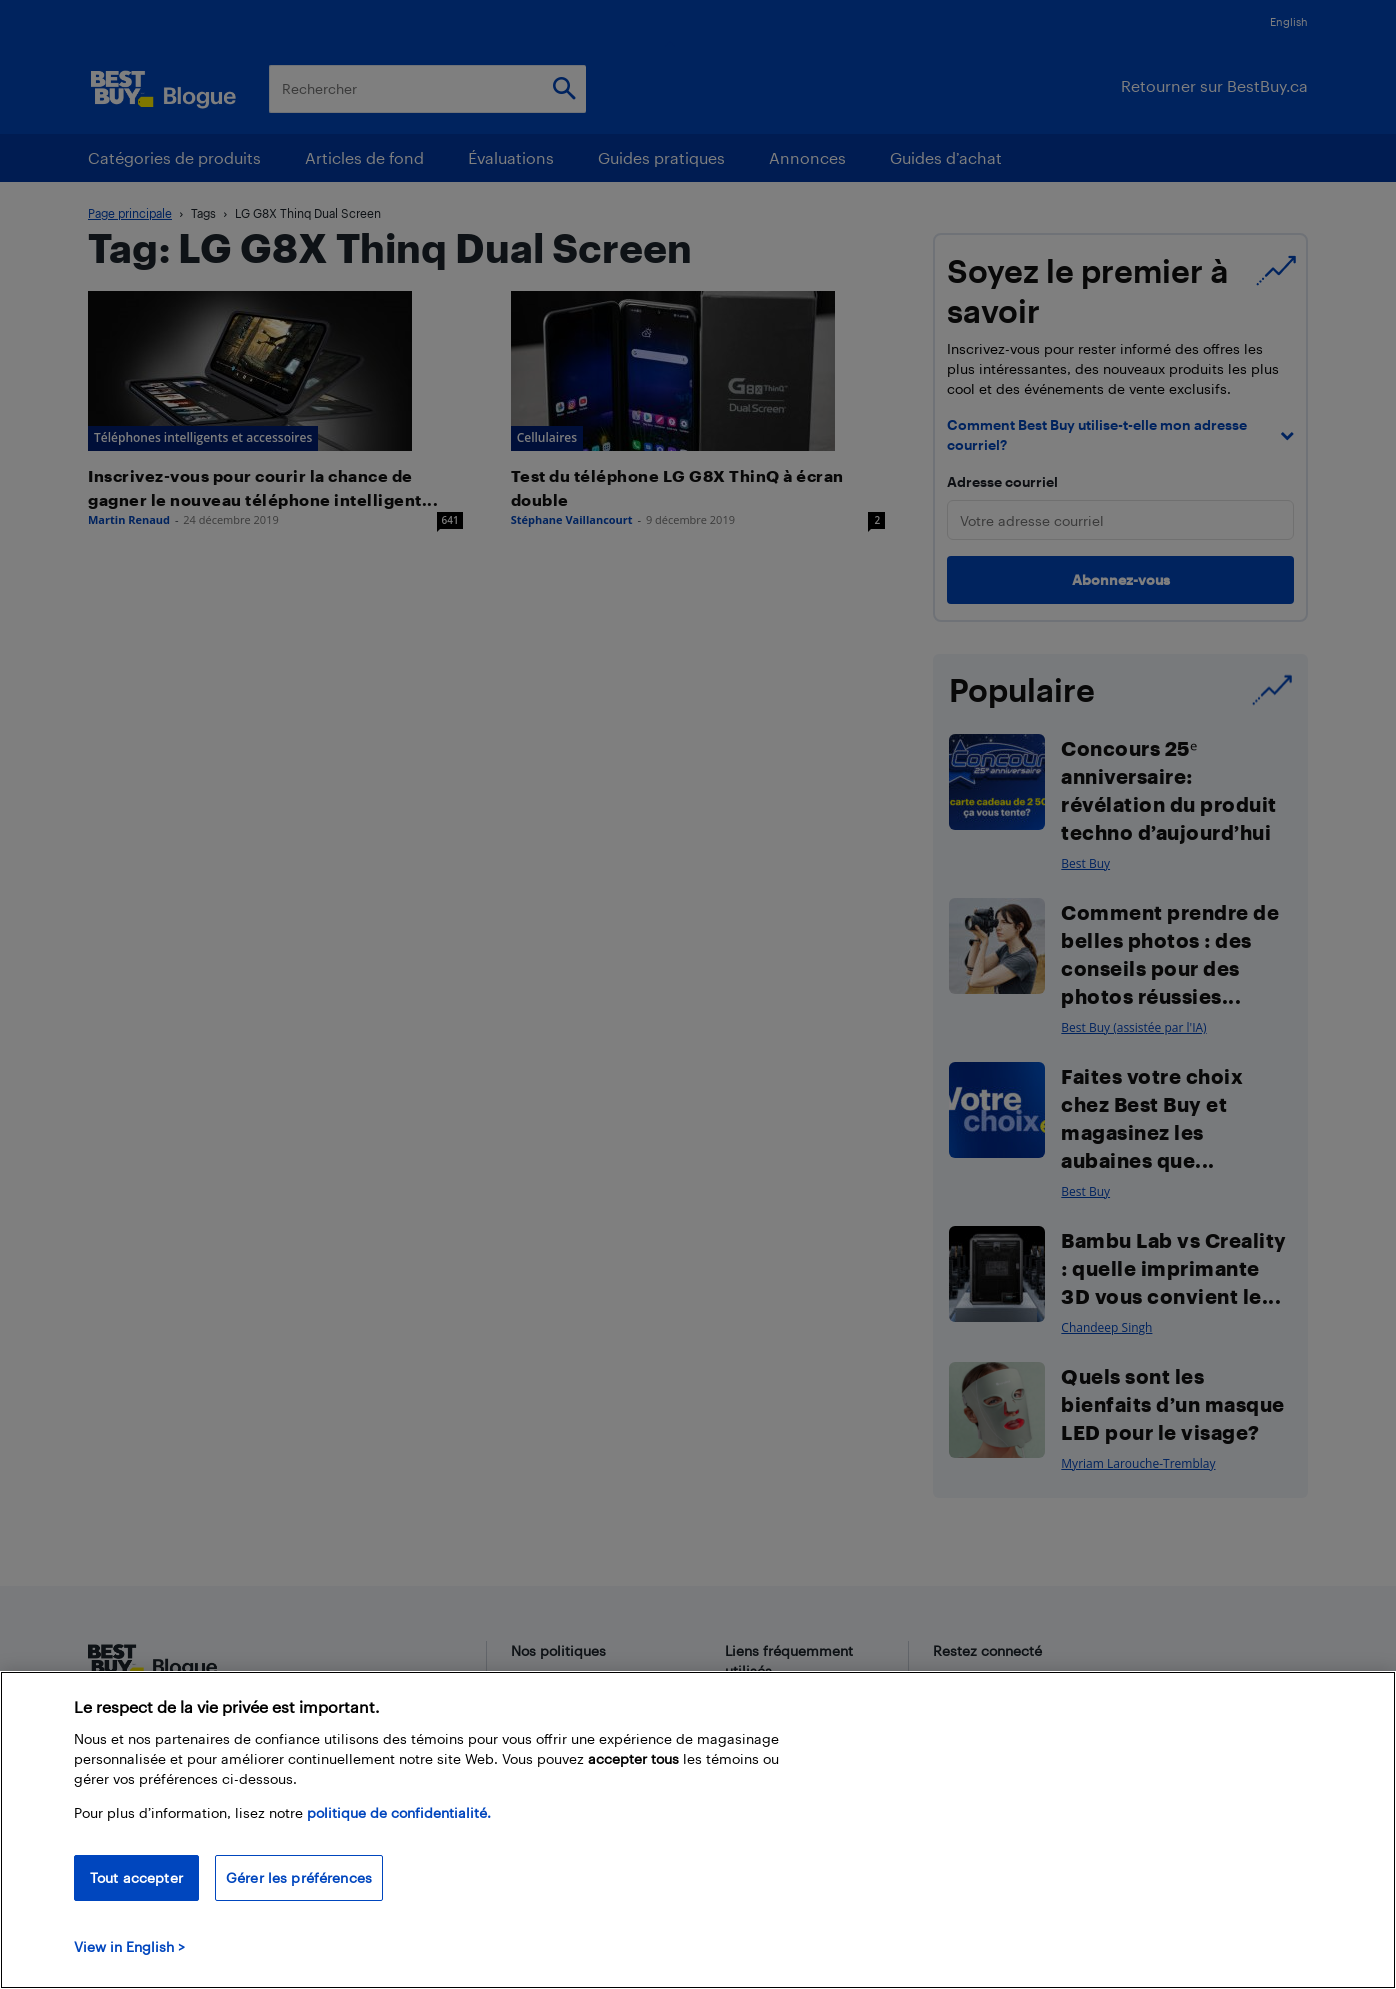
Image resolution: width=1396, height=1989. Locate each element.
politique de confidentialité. (399, 1812)
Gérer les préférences (299, 1877)
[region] (698, 1830)
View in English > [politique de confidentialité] (129, 1946)
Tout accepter (136, 1877)
